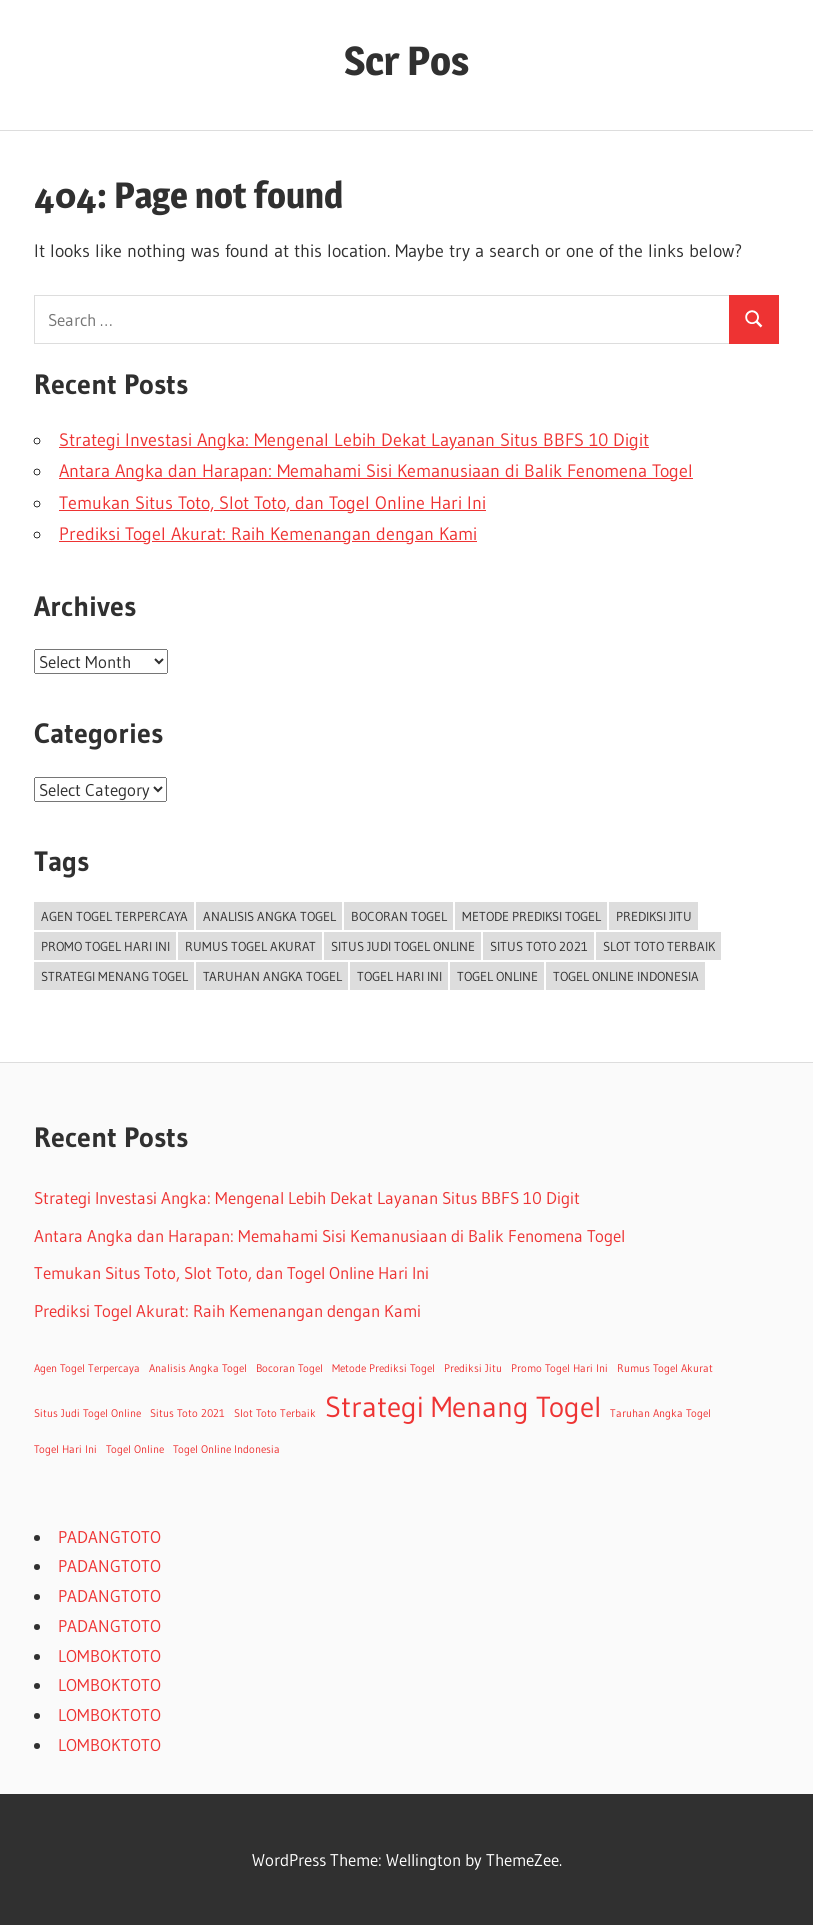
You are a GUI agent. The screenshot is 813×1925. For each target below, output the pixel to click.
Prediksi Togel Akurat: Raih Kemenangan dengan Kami (268, 534)
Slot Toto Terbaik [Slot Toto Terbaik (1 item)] (659, 946)
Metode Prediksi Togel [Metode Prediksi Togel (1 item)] (531, 916)
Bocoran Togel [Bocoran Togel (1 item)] (399, 916)
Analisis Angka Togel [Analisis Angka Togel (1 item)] (269, 916)
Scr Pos (406, 60)
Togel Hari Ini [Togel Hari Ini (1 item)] (399, 976)
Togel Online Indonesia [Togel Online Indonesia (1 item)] (626, 976)
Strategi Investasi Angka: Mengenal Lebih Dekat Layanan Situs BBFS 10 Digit (354, 440)
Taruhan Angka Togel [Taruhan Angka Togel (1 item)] (272, 976)
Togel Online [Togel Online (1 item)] (497, 976)
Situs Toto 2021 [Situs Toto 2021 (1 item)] (539, 946)
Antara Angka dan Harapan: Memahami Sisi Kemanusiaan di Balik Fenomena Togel (376, 471)
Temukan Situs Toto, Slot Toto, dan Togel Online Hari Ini (272, 503)
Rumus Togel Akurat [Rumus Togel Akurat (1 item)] (250, 946)
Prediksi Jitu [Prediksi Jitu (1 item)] (654, 916)
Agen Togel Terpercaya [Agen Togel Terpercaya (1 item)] (114, 916)
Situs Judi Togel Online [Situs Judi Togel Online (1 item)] (403, 946)
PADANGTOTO (109, 1536)
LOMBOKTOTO (109, 1655)
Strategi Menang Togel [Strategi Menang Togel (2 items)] (114, 976)
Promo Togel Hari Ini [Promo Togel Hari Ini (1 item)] (105, 946)
